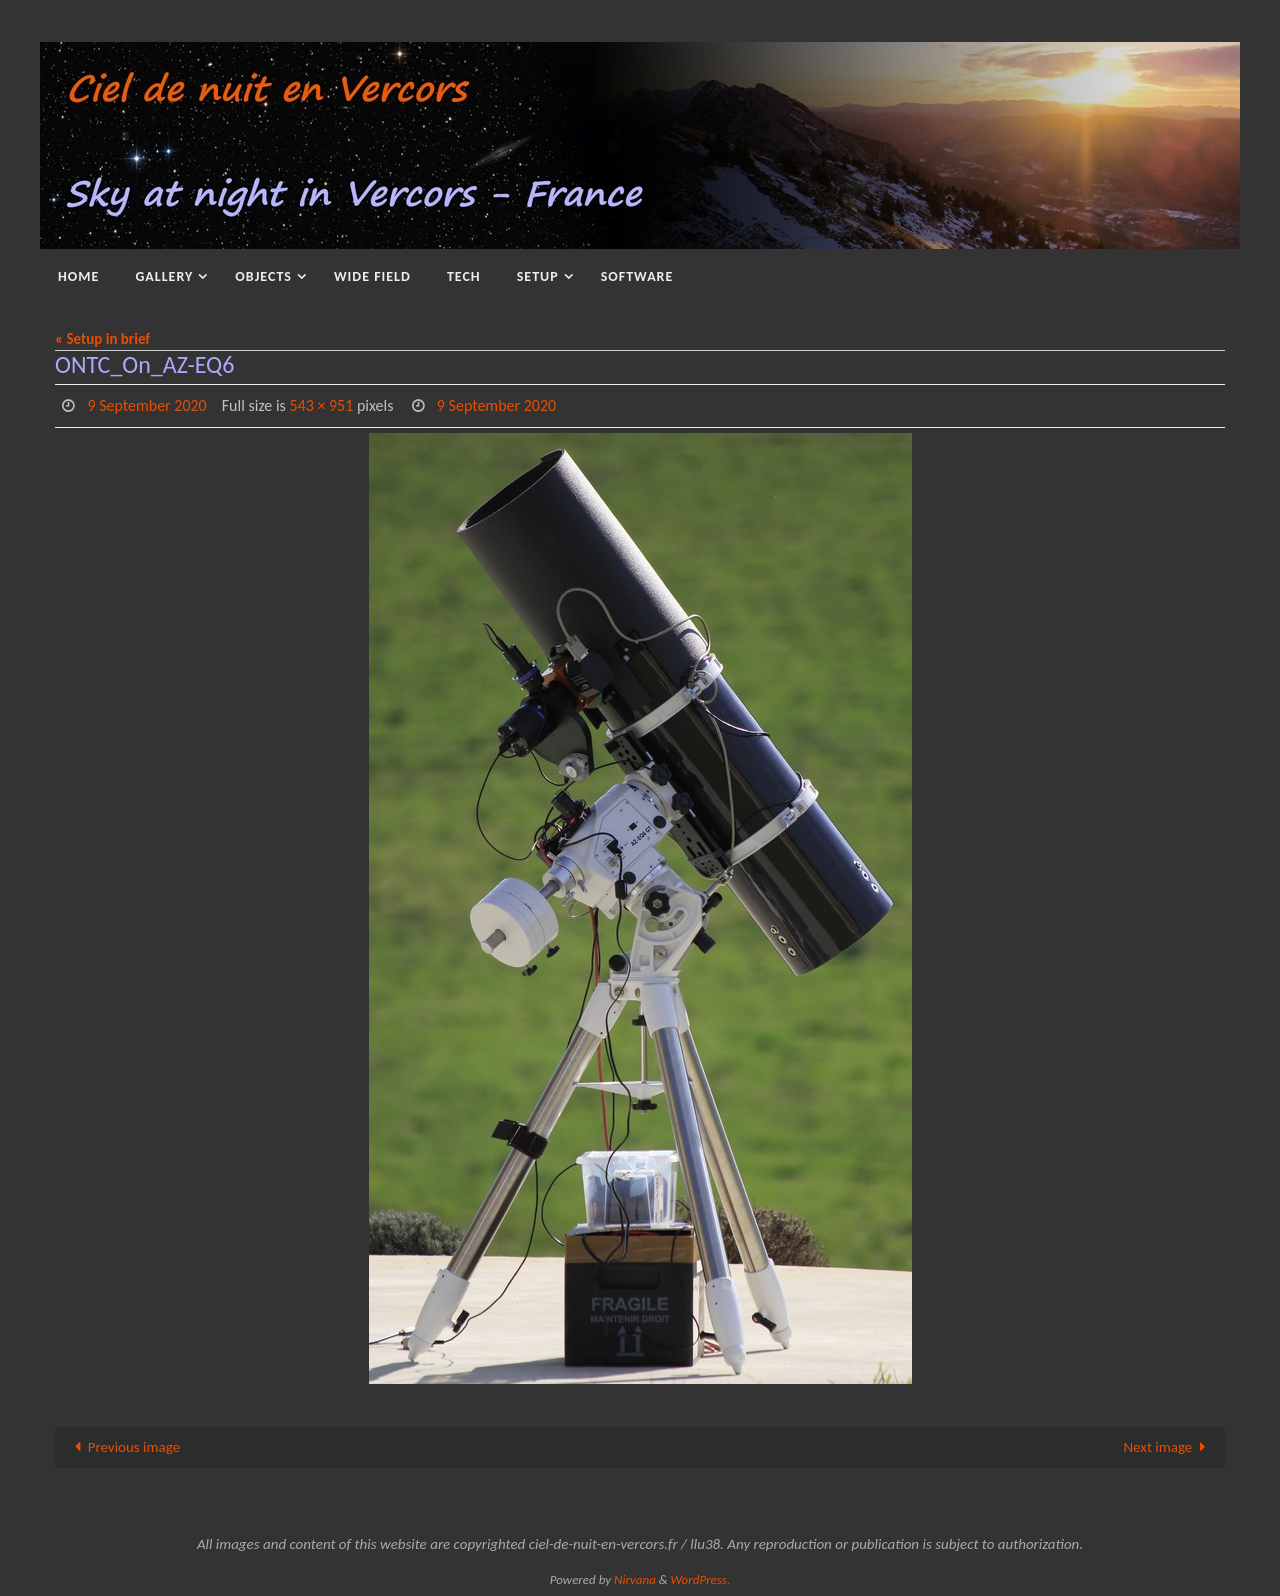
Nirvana (635, 1579)
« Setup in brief (102, 339)
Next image (1168, 1447)
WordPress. (701, 1579)
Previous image (123, 1447)
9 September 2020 (146, 405)
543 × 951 (321, 405)
